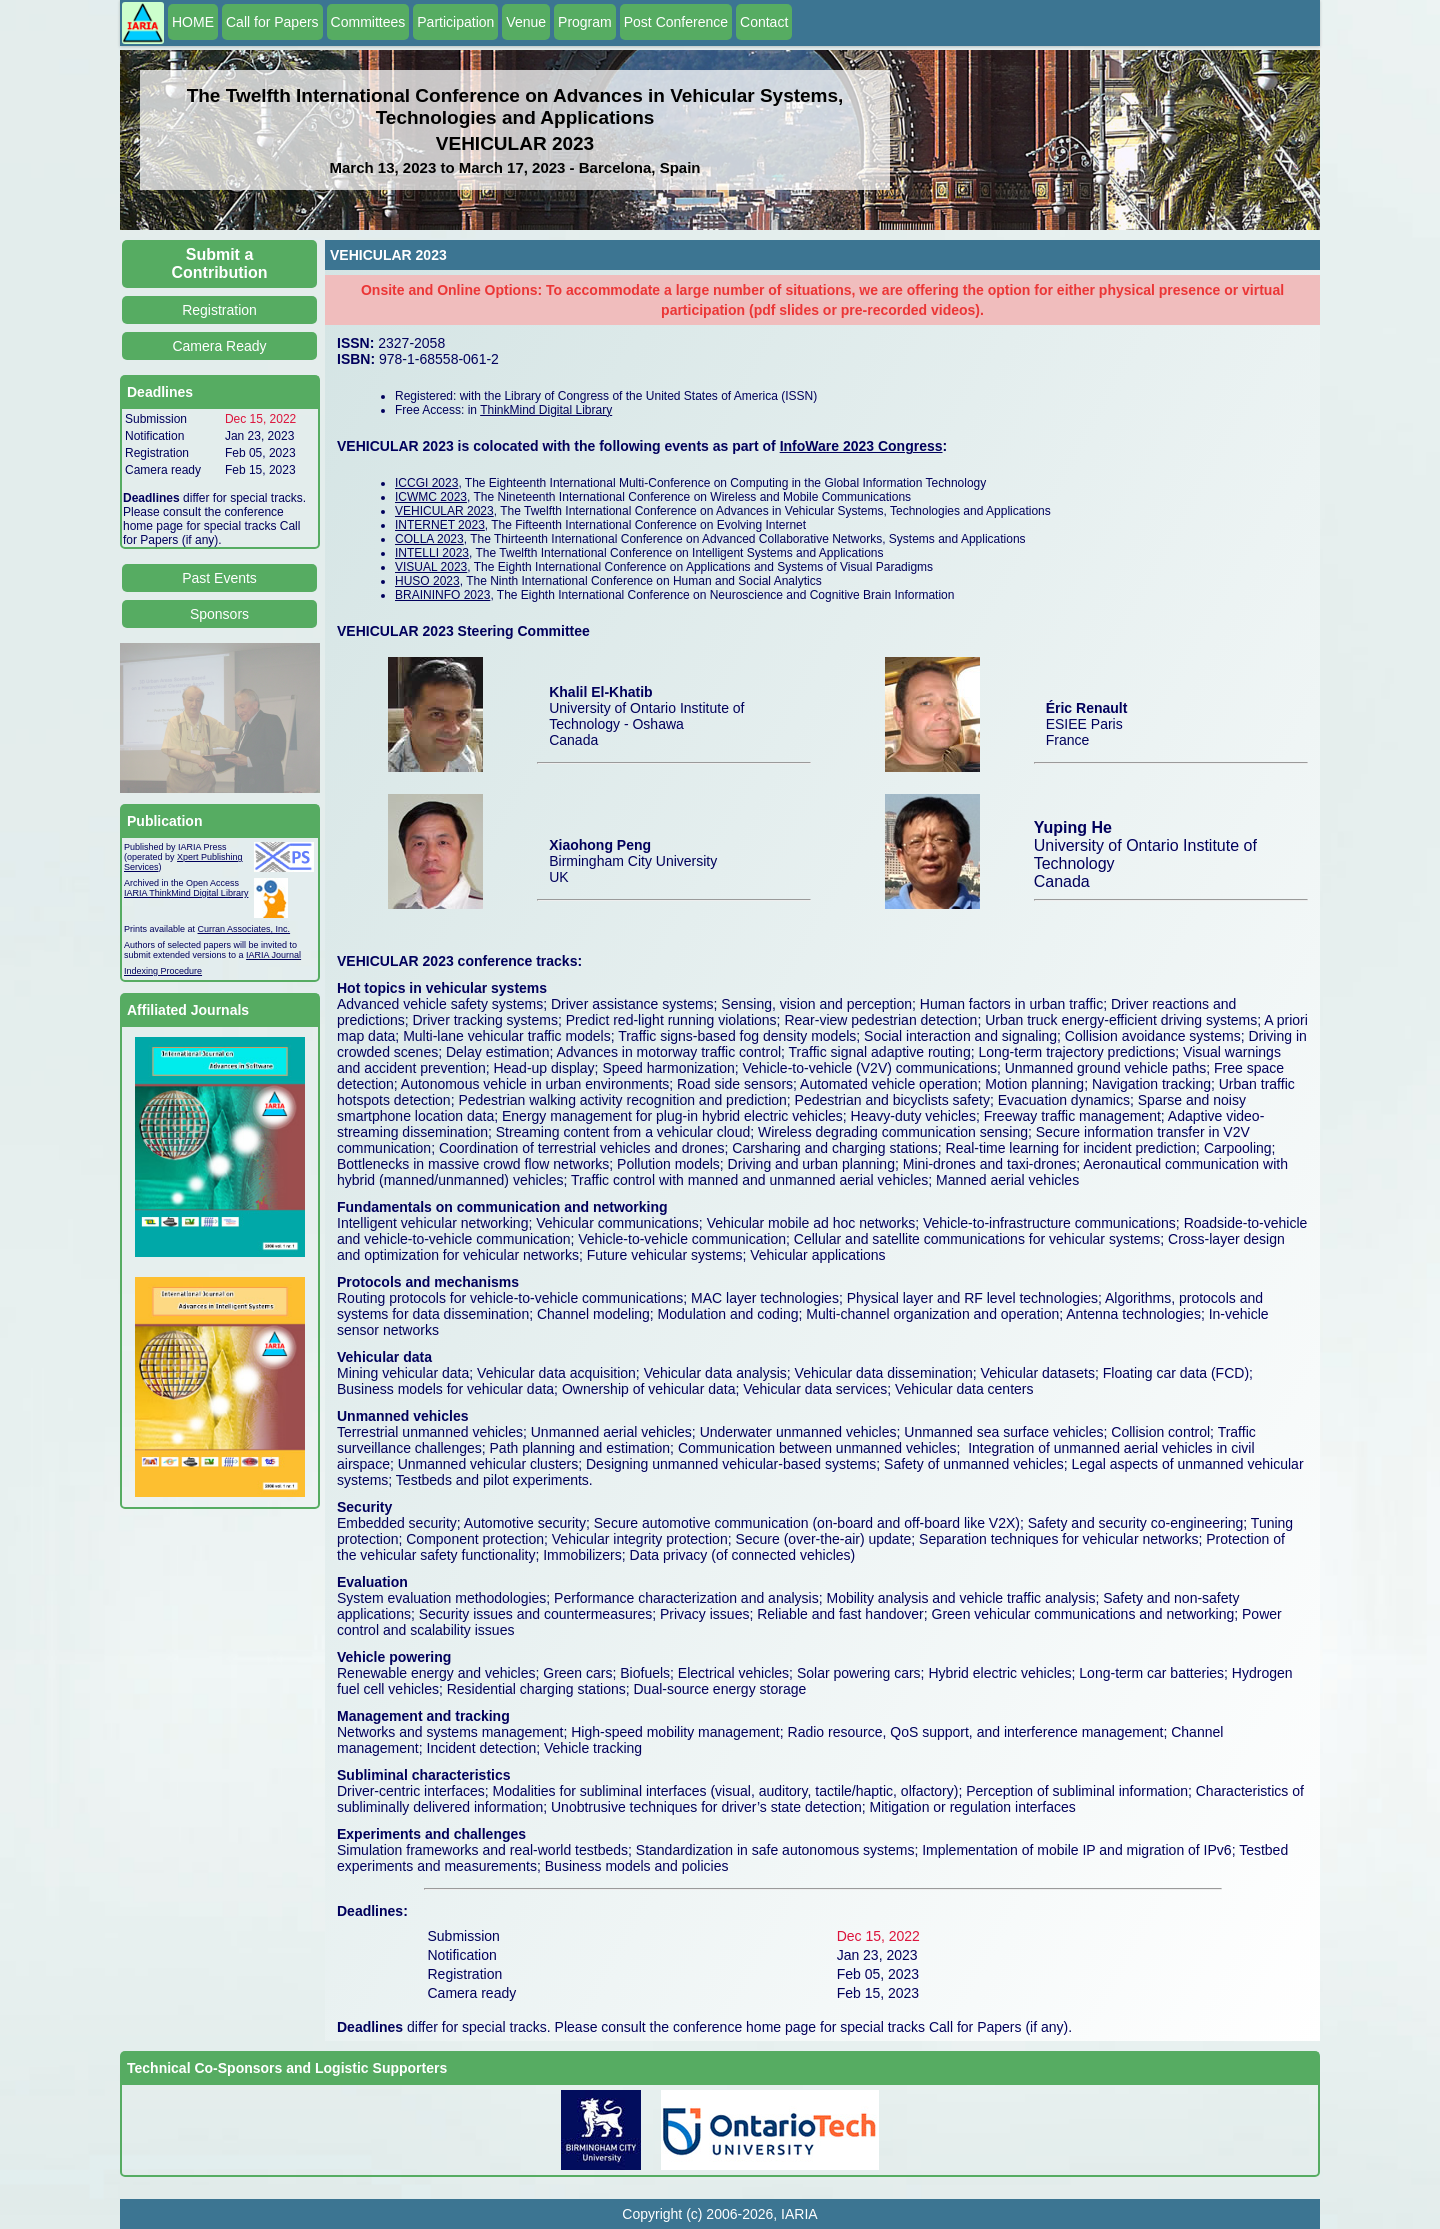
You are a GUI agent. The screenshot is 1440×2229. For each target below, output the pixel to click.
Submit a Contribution (220, 263)
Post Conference (676, 22)
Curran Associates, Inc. (244, 929)
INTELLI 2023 (432, 553)
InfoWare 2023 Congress (861, 446)
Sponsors (219, 614)
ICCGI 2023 (426, 483)
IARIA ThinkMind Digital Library (186, 893)
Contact (764, 22)
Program (585, 22)
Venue (526, 22)
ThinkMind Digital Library (546, 410)
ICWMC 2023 (431, 497)
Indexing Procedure (163, 971)
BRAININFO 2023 (442, 595)
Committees (368, 22)
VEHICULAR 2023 (444, 511)
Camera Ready (219, 346)
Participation (455, 22)
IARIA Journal (273, 955)
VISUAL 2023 (431, 567)
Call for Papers (272, 22)
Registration (219, 310)
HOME (193, 22)
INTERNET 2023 (440, 525)
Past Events (219, 578)
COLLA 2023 (429, 539)
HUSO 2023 (427, 581)
